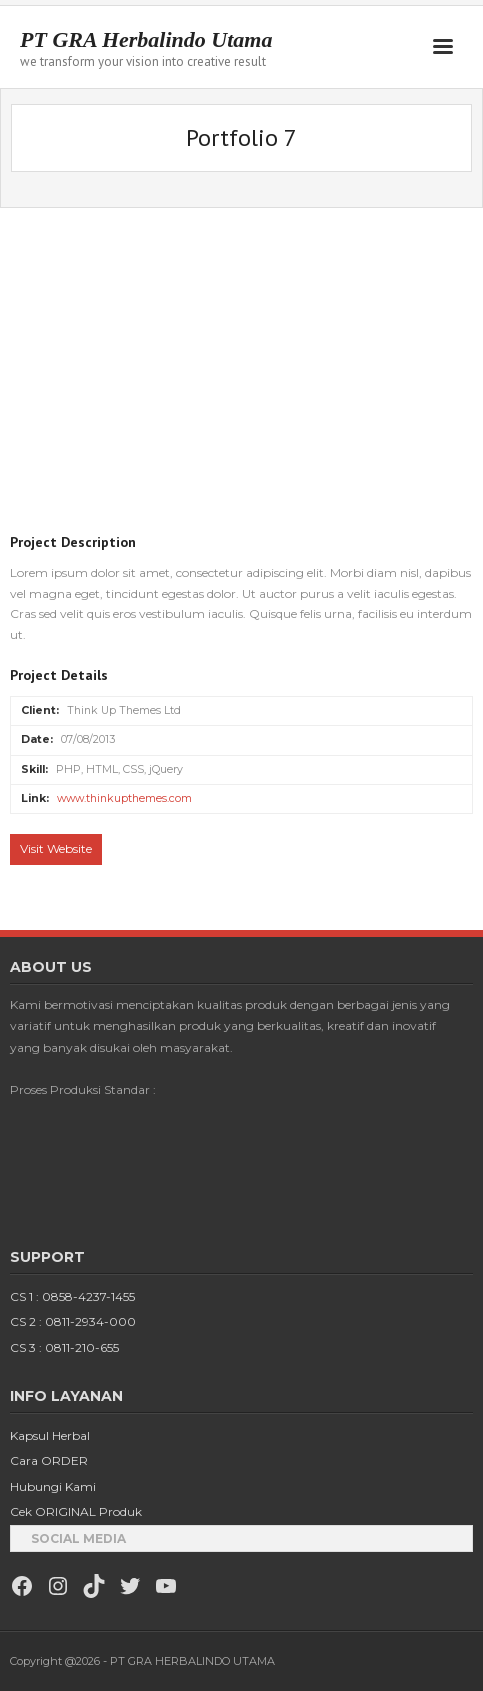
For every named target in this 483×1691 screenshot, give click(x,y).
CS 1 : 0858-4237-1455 (72, 1296)
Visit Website (56, 848)
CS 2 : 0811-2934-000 (73, 1321)
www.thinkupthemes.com (124, 798)
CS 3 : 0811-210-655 (64, 1347)
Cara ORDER (49, 1460)
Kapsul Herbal (50, 1435)
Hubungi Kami (53, 1486)
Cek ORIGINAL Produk (76, 1511)
